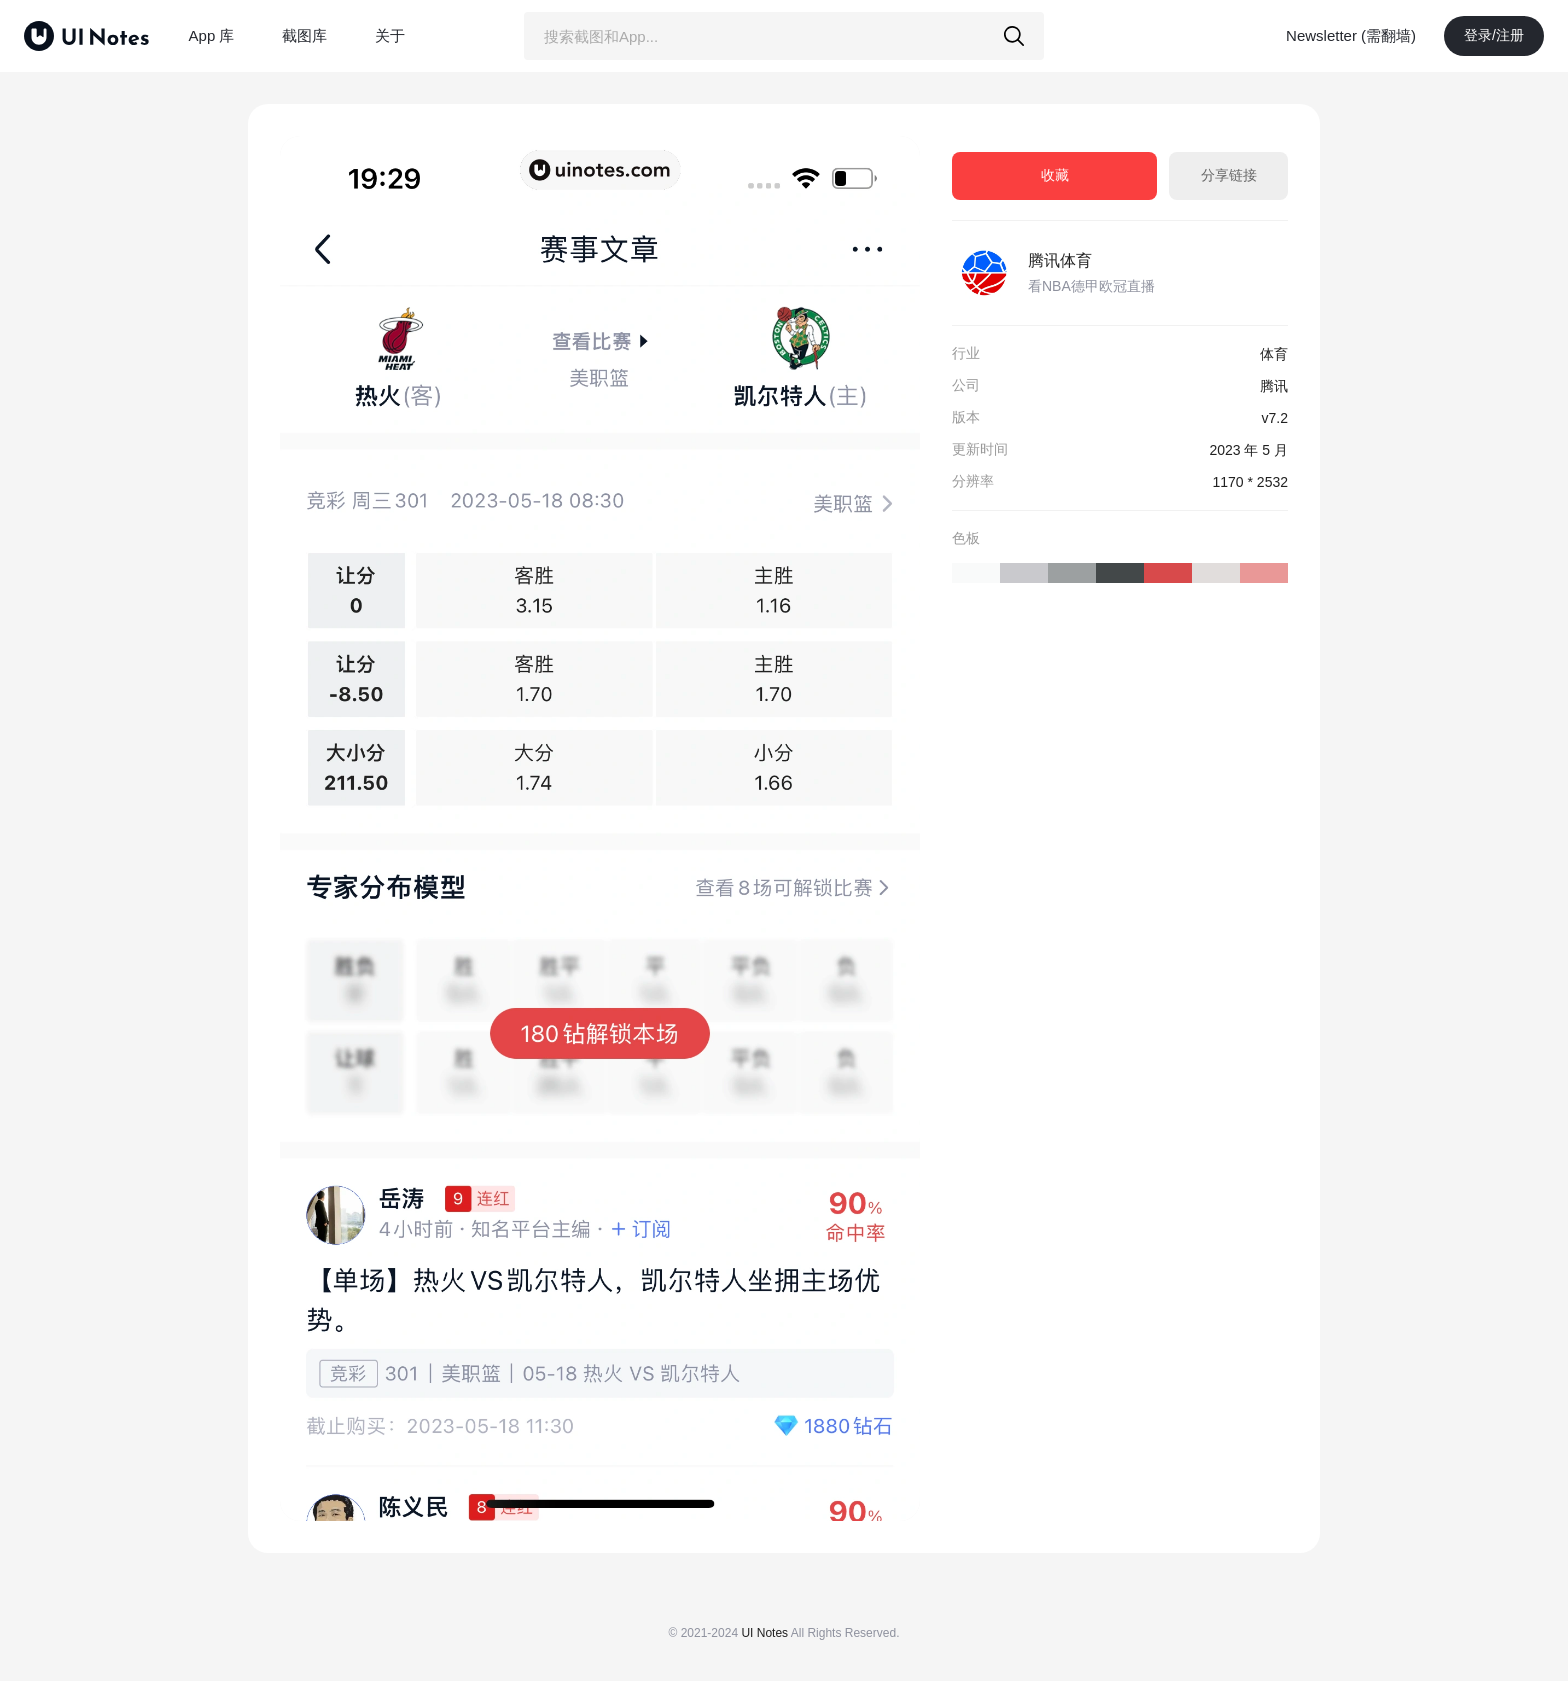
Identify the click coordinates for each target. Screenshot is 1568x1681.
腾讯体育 (1060, 260)
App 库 (212, 35)
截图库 (304, 35)
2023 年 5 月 (1248, 450)
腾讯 (1274, 386)
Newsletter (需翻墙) (1351, 35)
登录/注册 (1494, 35)
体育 (1274, 354)
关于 (390, 35)
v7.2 (1275, 418)
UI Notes (764, 1633)
